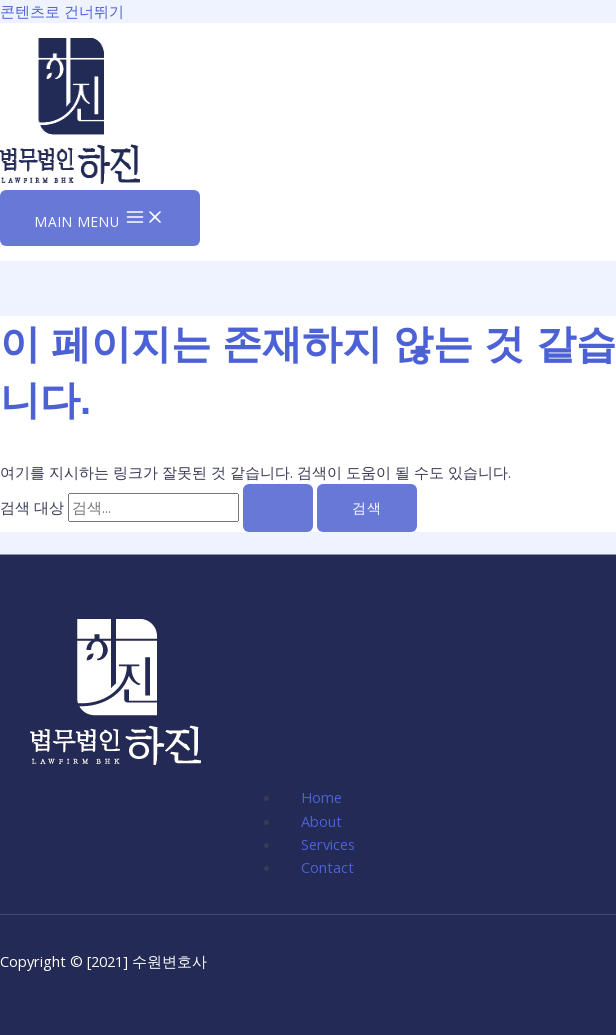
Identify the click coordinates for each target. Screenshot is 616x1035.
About (321, 821)
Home (321, 797)
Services (328, 844)
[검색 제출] (278, 508)
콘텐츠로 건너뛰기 (62, 11)
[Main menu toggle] (100, 218)
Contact (327, 867)
